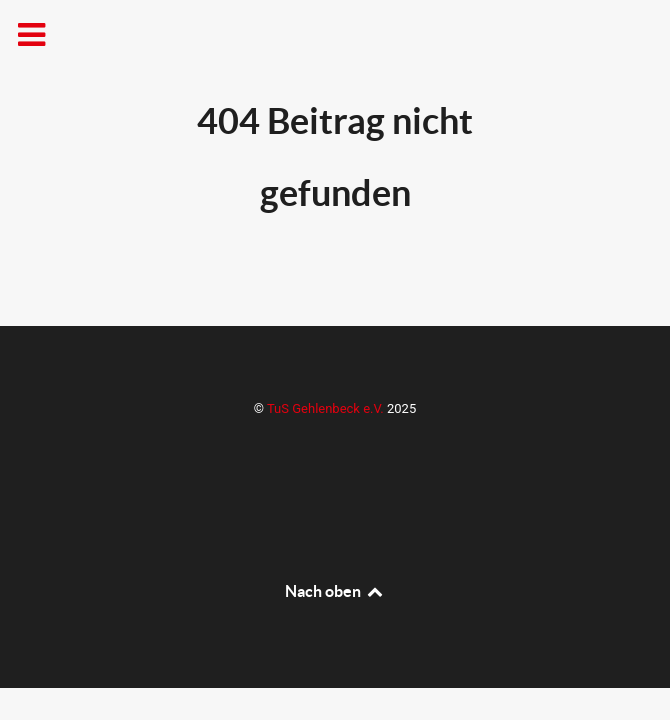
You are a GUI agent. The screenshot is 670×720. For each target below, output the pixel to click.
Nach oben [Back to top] (335, 591)
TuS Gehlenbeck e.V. (327, 408)
